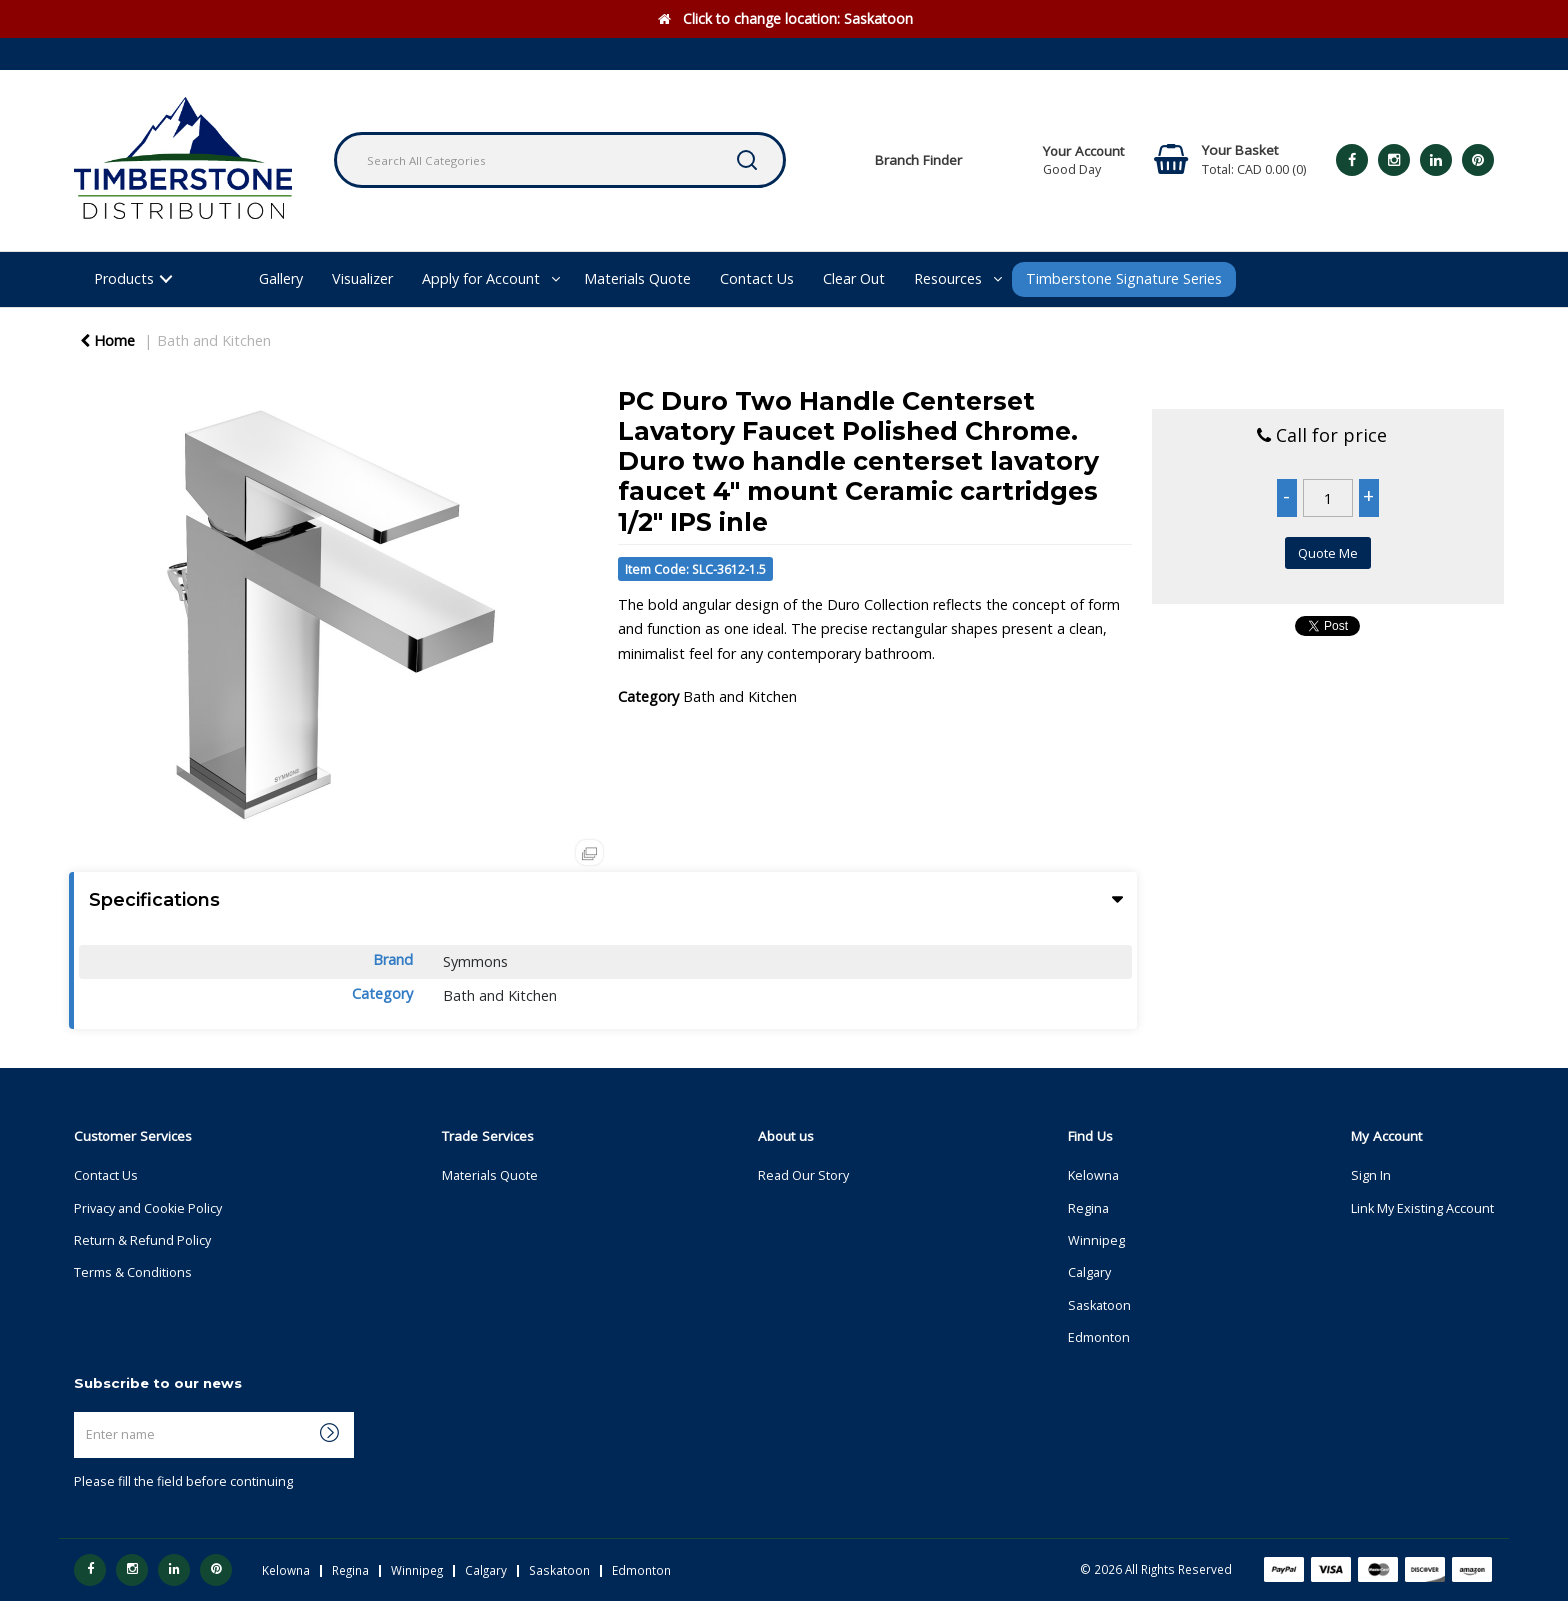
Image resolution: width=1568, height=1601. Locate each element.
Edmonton (1099, 1337)
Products (124, 278)
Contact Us (757, 278)
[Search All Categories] (560, 160)
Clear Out (854, 278)
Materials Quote (637, 278)
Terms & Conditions (133, 1272)
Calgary (1089, 1272)
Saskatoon (1099, 1305)
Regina (1088, 1208)
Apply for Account (481, 278)
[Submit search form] (747, 160)
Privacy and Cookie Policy (148, 1208)
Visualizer (362, 278)
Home (107, 340)
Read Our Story (803, 1175)
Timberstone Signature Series (1124, 278)
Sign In (1371, 1175)
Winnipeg (1096, 1240)
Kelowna (1093, 1175)
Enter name (79, 1411)
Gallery (281, 278)
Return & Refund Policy (142, 1240)
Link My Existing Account (1422, 1208)
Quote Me (1328, 553)
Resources (948, 278)
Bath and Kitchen (214, 340)
